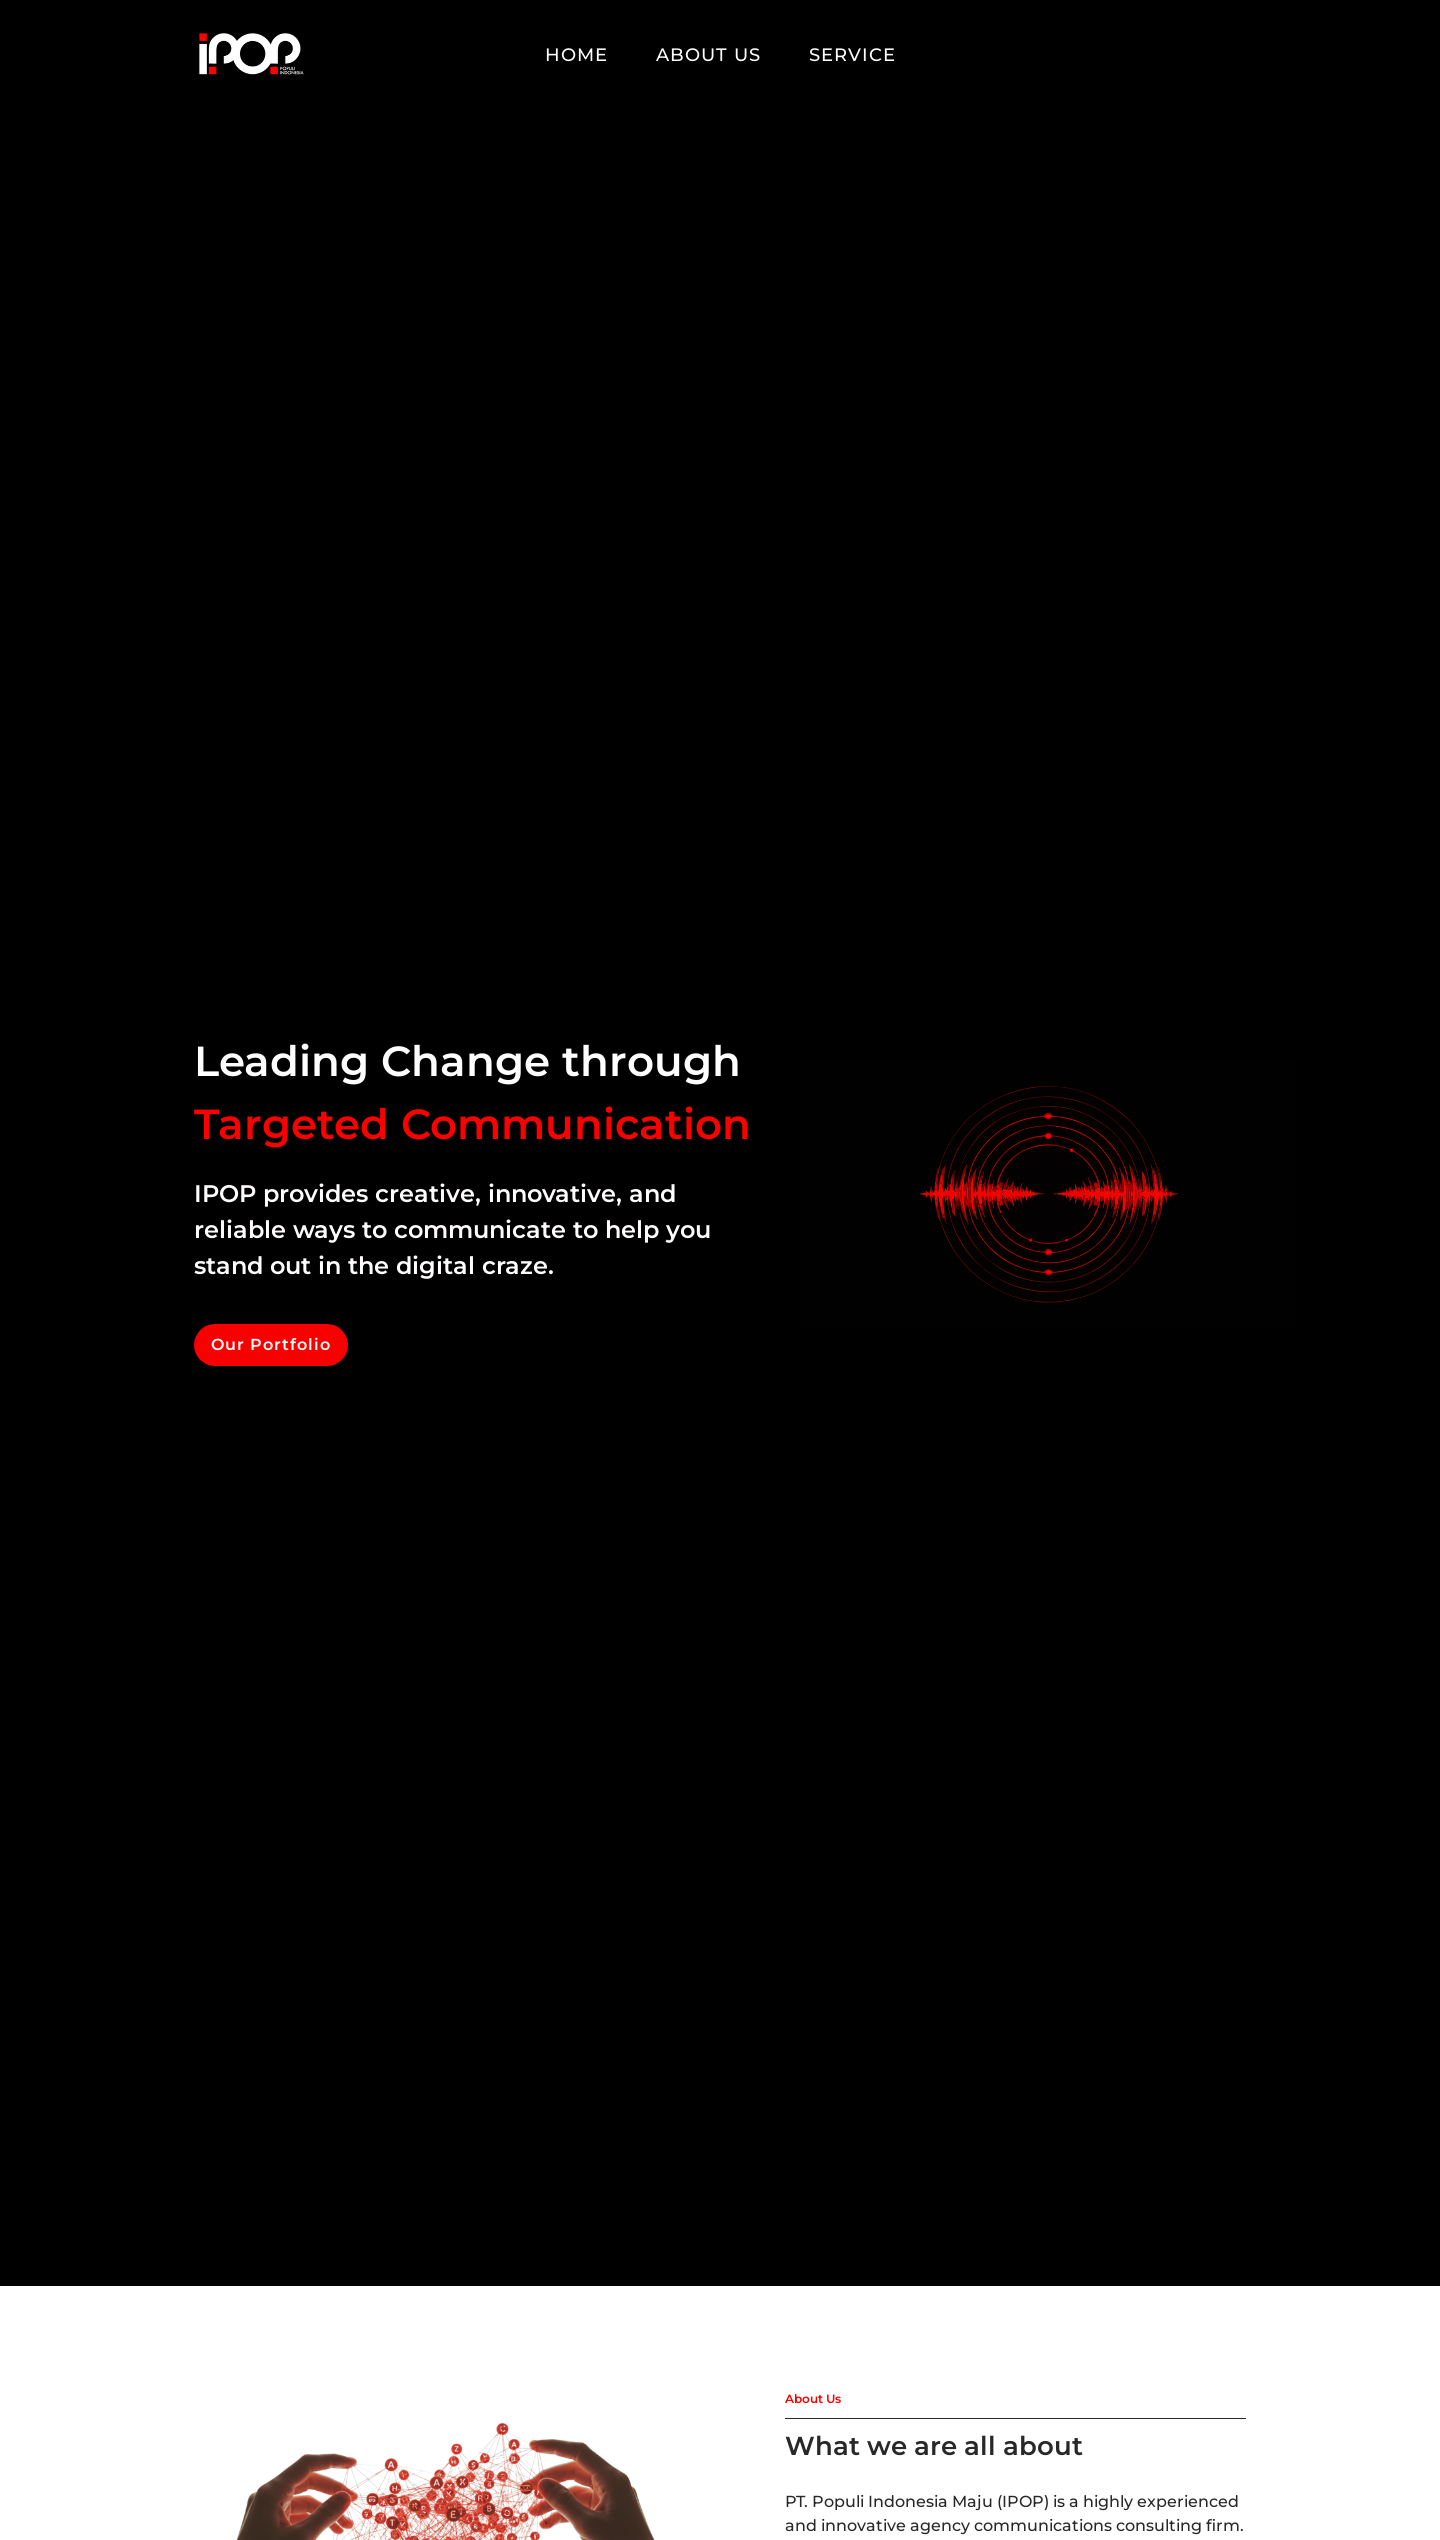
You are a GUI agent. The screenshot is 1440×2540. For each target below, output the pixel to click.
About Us (708, 54)
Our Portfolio (271, 1344)
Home (576, 54)
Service (852, 54)
